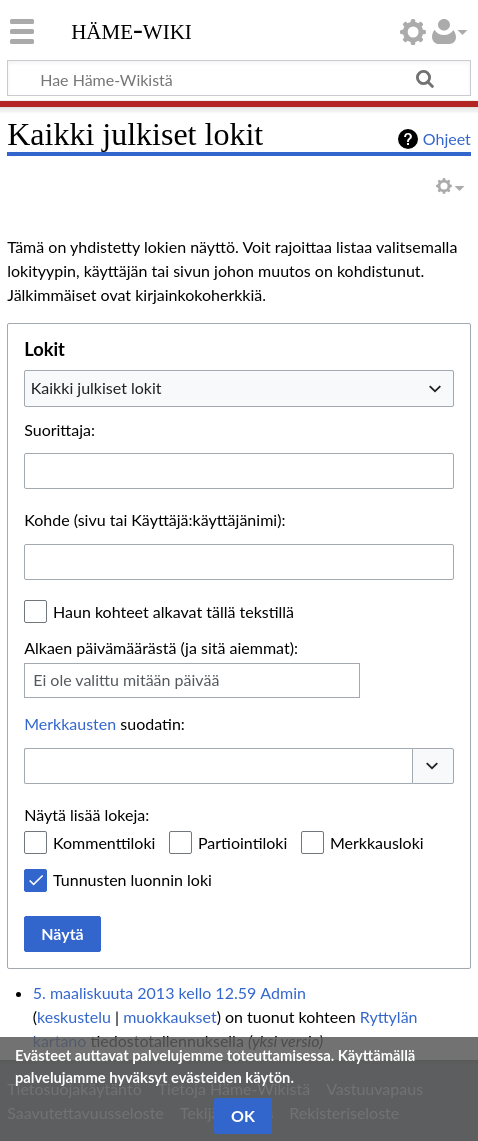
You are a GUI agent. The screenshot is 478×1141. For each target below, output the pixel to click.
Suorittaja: (59, 429)
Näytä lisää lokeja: (86, 814)
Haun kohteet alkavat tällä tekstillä (173, 611)
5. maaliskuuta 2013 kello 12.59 (144, 992)
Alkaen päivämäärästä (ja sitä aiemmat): (161, 647)
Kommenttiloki (104, 842)
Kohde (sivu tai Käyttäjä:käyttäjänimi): (154, 519)
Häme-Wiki (131, 29)
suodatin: (104, 723)
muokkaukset (169, 1016)
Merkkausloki (377, 842)
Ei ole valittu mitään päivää (126, 679)
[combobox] (239, 388)
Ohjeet (447, 138)
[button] (433, 766)
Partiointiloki (242, 842)
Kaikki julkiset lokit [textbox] (96, 387)
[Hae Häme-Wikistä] (239, 78)
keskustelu (74, 1016)
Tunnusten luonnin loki (132, 879)
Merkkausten (70, 723)
